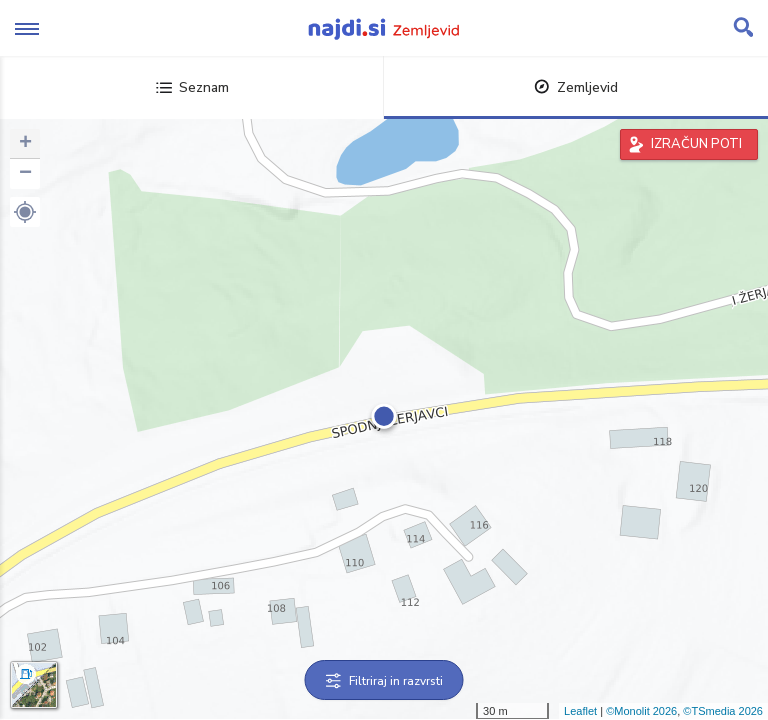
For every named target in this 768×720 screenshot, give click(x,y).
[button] (25, 212)
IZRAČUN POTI (696, 144)
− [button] (25, 174)
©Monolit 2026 (641, 711)
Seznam (192, 87)
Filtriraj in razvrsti (384, 681)
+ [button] (25, 144)
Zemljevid (576, 87)
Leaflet (580, 711)
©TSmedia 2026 (723, 711)
